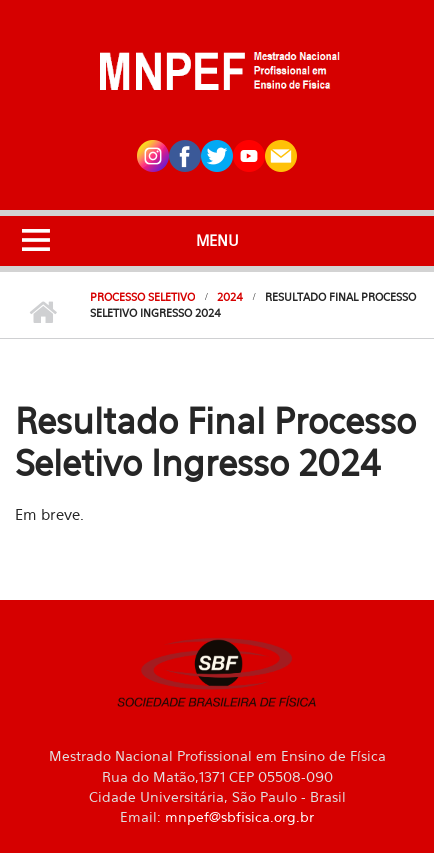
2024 (230, 297)
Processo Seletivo (142, 297)
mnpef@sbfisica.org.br (239, 816)
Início (42, 313)
